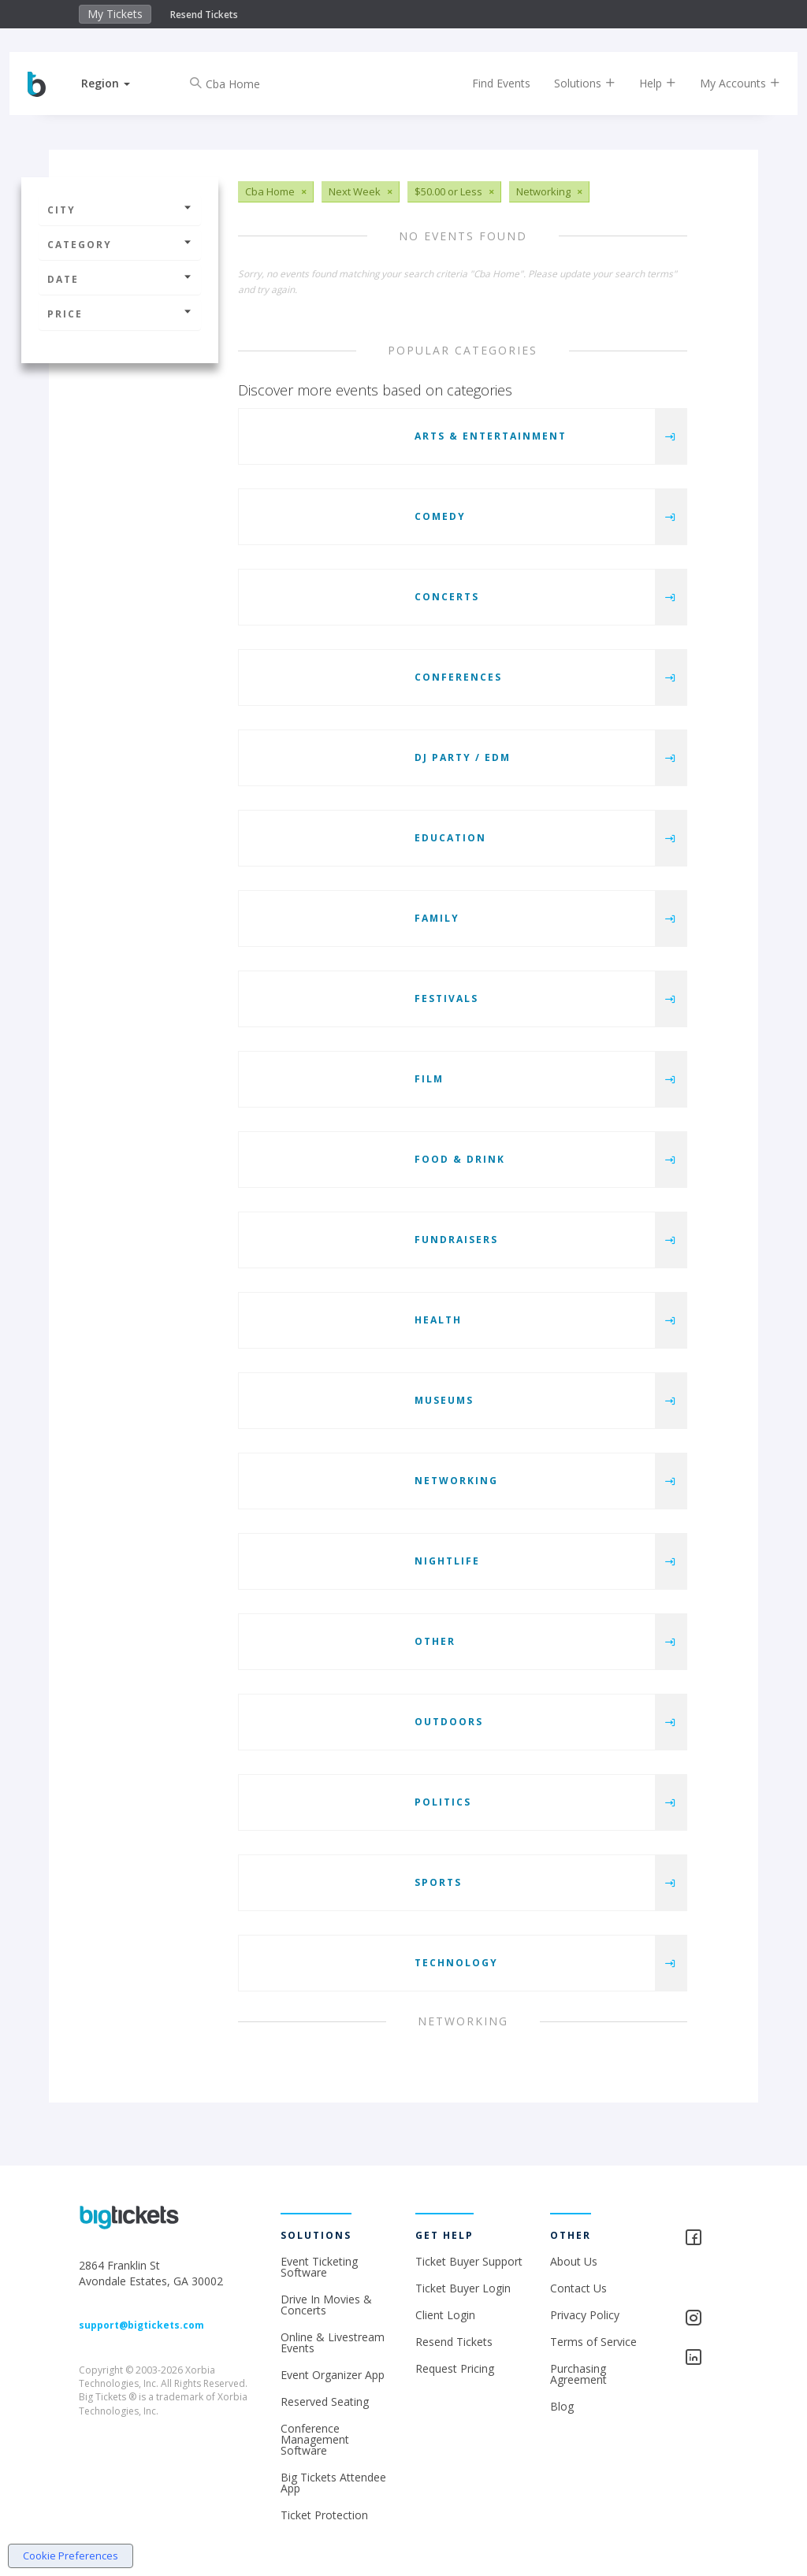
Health (438, 1320)
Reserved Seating (325, 2401)
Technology (456, 1962)
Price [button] (119, 314)
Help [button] (644, 83)
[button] (119, 83)
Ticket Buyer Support (469, 2261)
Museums (444, 1400)
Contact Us (578, 2288)
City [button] (119, 210)
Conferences (458, 677)
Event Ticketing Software (319, 2267)
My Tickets (115, 13)
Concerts (447, 596)
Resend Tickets (204, 14)
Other (435, 1641)
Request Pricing (454, 2368)
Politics (443, 1802)
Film (429, 1079)
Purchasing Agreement (578, 2374)
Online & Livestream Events (333, 2342)
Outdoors (449, 1721)
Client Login (445, 2314)
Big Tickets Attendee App (333, 2483)
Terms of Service (593, 2341)
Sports (438, 1882)
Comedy (440, 516)
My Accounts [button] (726, 83)
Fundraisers (456, 1239)
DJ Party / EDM (463, 757)
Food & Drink (460, 1159)
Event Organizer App (333, 2374)
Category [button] (119, 244)
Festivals (446, 998)
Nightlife (447, 1561)
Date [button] (119, 279)
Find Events (488, 83)
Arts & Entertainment (491, 436)
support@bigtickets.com (141, 2325)
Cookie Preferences (70, 2555)
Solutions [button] (571, 83)
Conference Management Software (315, 2439)
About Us (573, 2261)
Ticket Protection (324, 2514)
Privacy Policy (584, 2314)
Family (437, 918)
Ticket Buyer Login (463, 2288)
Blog (562, 2406)
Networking (456, 1480)
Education (450, 837)
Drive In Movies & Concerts (326, 2305)
